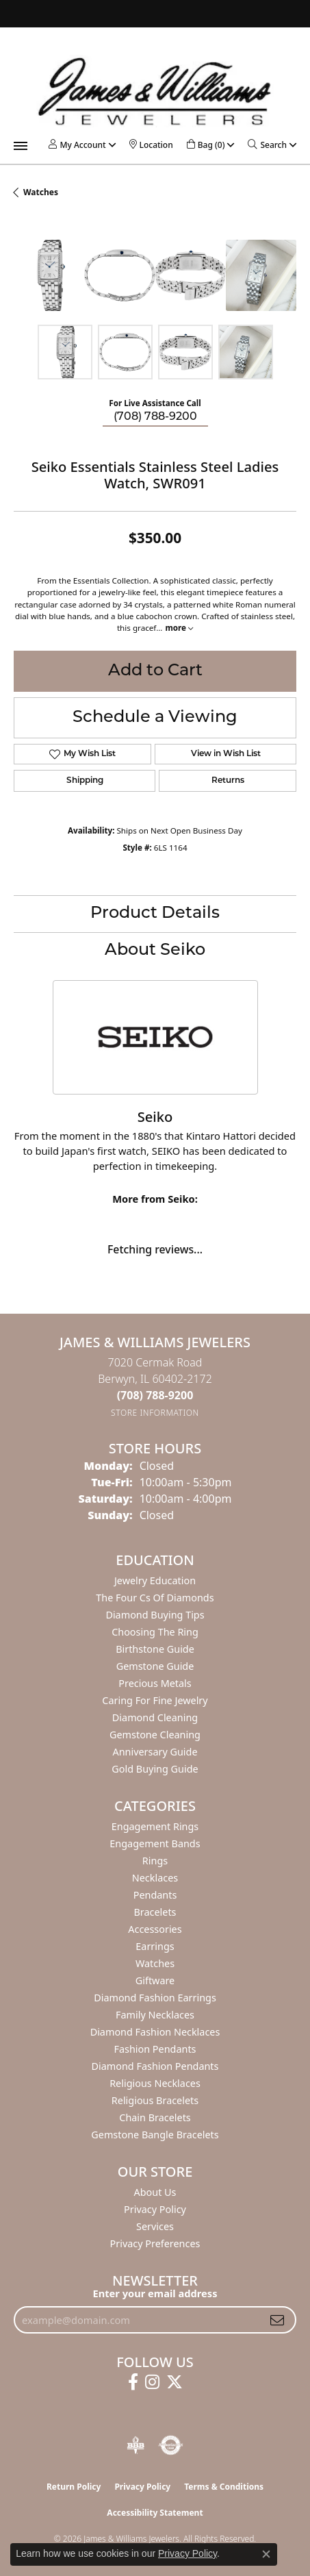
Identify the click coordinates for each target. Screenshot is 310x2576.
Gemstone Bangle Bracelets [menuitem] (154, 2134)
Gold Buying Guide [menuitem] (155, 1768)
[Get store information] (155, 1412)
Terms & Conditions (223, 2486)
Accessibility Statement (155, 2512)
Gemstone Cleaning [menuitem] (155, 1734)
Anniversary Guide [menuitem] (154, 1751)
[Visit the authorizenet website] (170, 2445)
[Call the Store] (155, 1395)
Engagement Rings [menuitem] (155, 1826)
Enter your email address (154, 2293)
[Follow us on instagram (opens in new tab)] (152, 2382)
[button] (77, 144)
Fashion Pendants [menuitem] (155, 2048)
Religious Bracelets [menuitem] (155, 2100)
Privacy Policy (155, 2209)
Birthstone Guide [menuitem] (155, 1648)
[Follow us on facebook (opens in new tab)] (133, 2382)
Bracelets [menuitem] (154, 1911)
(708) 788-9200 (155, 417)
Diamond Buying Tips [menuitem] (154, 1614)
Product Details (155, 913)
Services (155, 2226)
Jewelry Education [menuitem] (155, 1580)
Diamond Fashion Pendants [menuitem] (155, 2066)
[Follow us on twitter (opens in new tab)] (174, 2382)
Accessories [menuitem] (154, 1929)
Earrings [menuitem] (154, 1946)
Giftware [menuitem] (155, 1980)
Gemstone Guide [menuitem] (155, 1666)
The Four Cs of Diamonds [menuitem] (155, 1597)
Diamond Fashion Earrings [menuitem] (155, 1997)
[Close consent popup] (266, 2554)
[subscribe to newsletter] (277, 2320)
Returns (227, 781)
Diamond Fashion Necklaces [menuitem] (155, 2031)
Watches (40, 192)
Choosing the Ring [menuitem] (155, 1631)
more (179, 628)
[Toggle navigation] (20, 146)
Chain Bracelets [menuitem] (154, 2117)
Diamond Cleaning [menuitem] (155, 1717)
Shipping (84, 781)
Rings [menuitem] (155, 1860)
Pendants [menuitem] (155, 1894)
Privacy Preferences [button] (155, 2243)
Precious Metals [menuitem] (154, 1683)
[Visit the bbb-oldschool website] (135, 2445)
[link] (151, 144)
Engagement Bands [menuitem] (154, 1843)
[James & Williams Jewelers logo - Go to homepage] (154, 91)
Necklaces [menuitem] (155, 1877)
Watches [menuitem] (155, 1963)
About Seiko (155, 950)
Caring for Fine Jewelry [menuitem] (154, 1700)
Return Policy (74, 2486)
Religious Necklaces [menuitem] (155, 2083)
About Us (155, 2192)
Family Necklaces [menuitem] (155, 2014)
